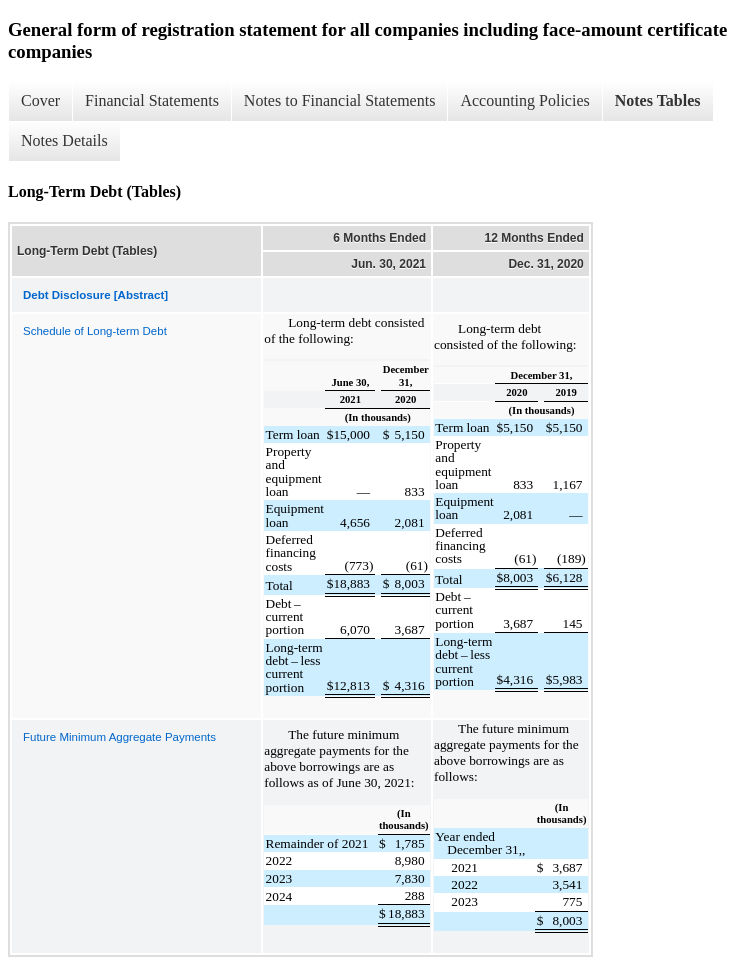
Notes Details (64, 140)
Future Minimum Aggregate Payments (119, 737)
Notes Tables (658, 100)
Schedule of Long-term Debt (95, 331)
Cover (40, 100)
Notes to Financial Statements (340, 100)
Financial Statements (152, 100)
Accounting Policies (524, 100)
